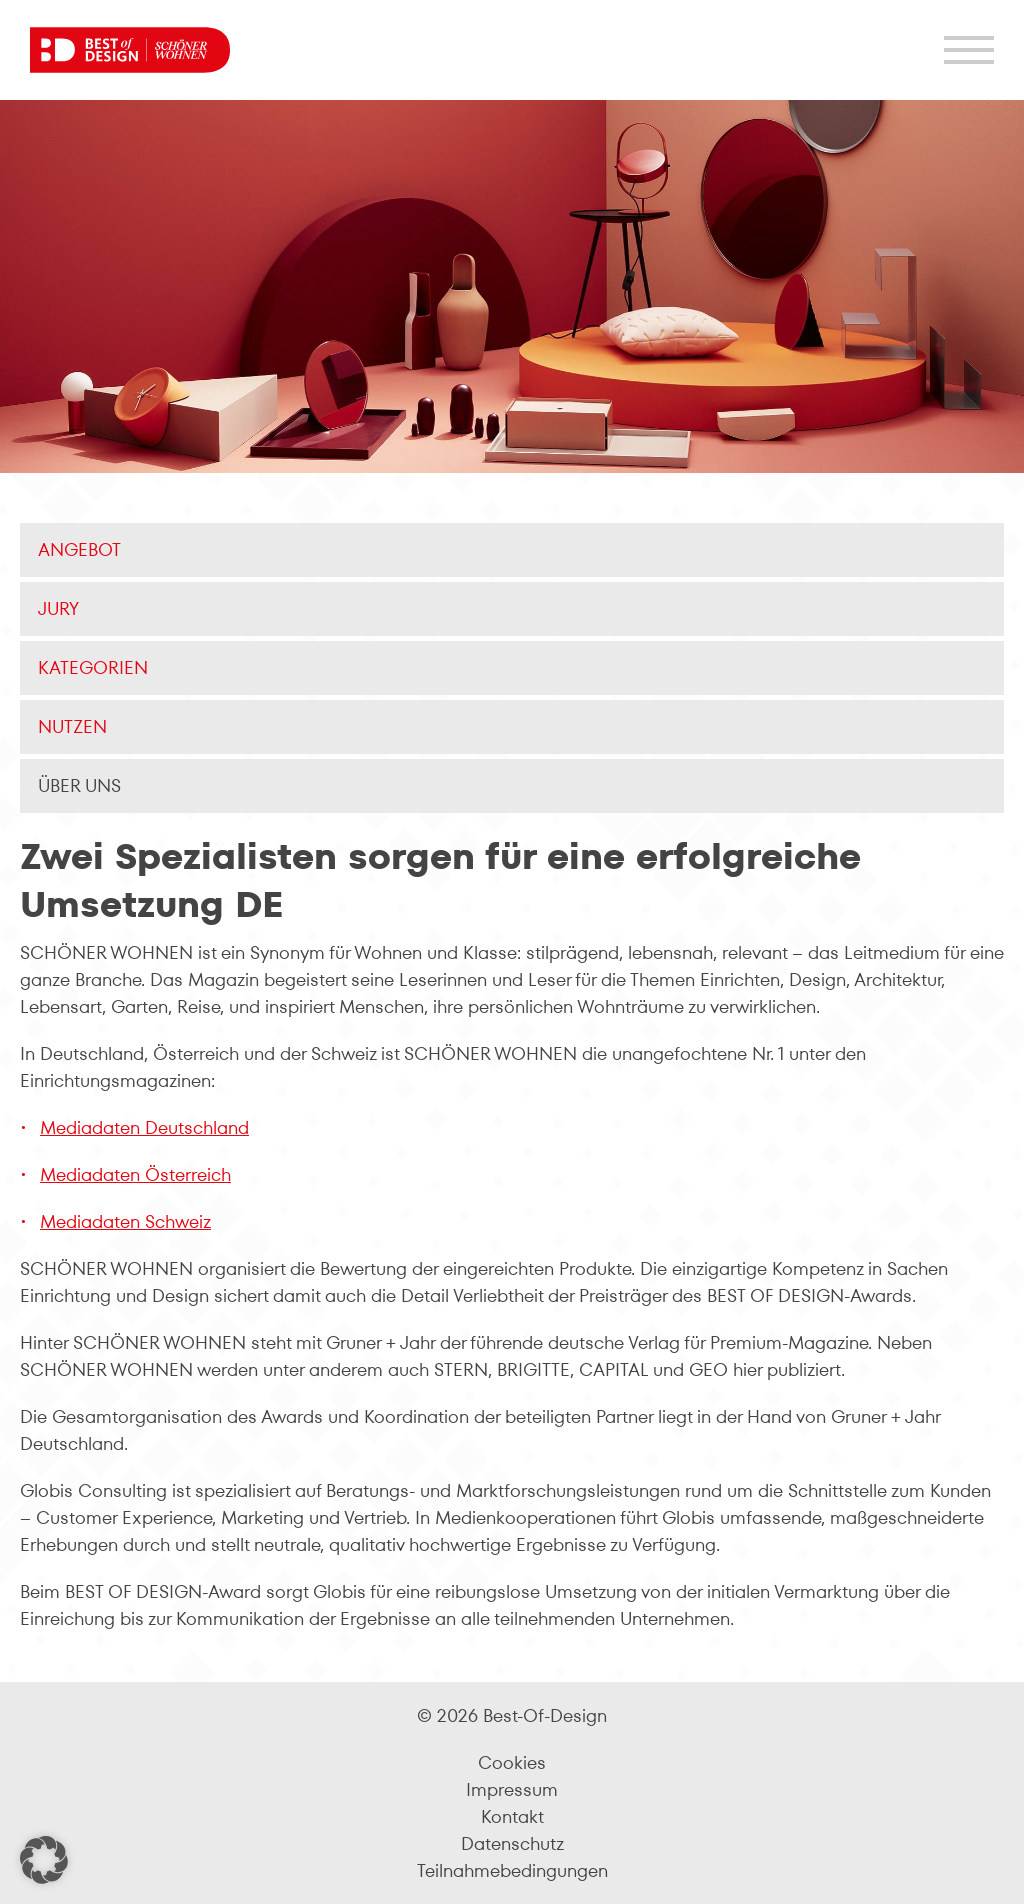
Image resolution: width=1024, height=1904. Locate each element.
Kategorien (93, 667)
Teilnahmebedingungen (512, 1870)
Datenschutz (512, 1843)
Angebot (79, 549)
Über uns (79, 785)
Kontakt (512, 1816)
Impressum (512, 1789)
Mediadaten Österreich (135, 1174)
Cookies (512, 1762)
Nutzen (72, 726)
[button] (44, 1860)
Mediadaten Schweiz (125, 1221)
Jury (58, 608)
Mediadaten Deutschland (144, 1127)
